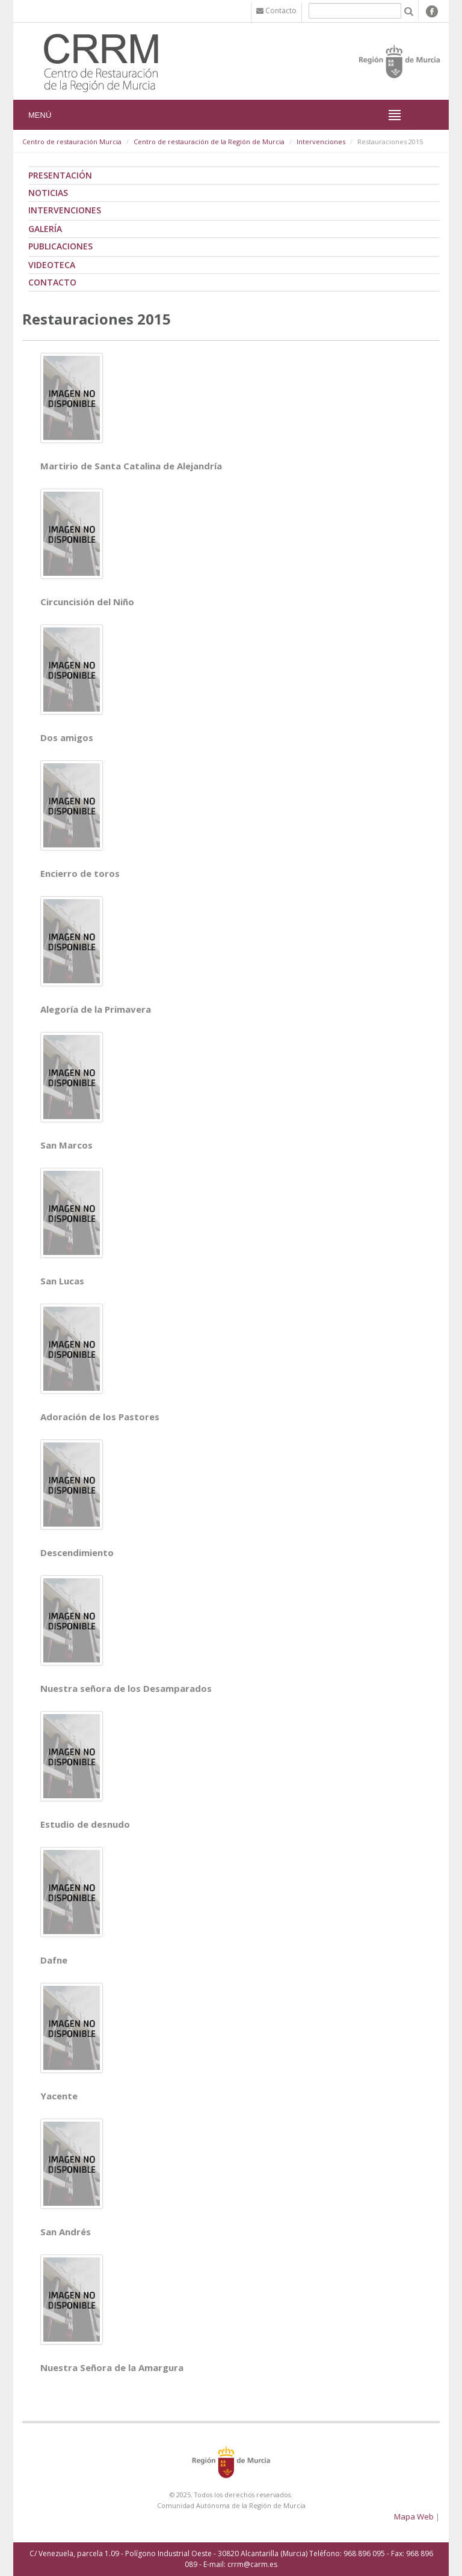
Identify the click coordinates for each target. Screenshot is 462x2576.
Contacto (52, 282)
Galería (45, 228)
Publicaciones (60, 246)
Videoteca (51, 264)
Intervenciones (321, 141)
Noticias (48, 192)
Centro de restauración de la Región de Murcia (209, 141)
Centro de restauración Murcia (72, 141)
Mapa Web (414, 2516)
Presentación (60, 175)
